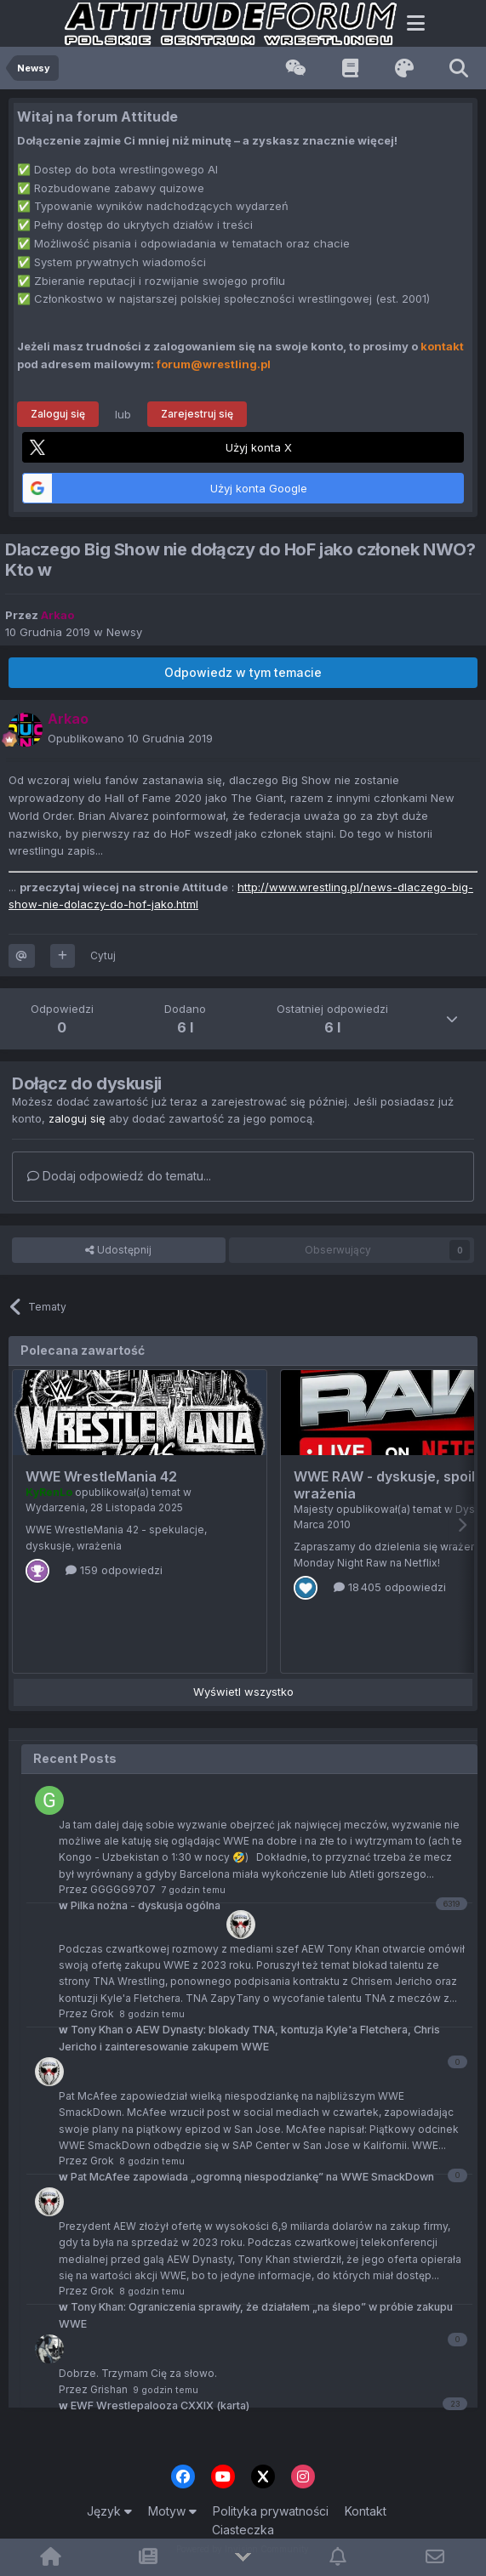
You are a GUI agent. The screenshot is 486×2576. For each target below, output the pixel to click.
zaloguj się (77, 1118)
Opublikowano (130, 738)
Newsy (124, 632)
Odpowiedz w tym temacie (243, 672)
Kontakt (365, 2511)
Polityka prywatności (271, 2511)
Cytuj (103, 955)
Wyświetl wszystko (243, 1691)
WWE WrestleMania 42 (101, 1476)
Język (109, 2511)
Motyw (172, 2511)
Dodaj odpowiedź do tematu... (119, 1176)
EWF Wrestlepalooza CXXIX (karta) (154, 2405)
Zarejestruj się (197, 413)
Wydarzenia (55, 1507)
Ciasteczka (243, 2529)
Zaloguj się (58, 413)
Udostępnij (118, 1250)
